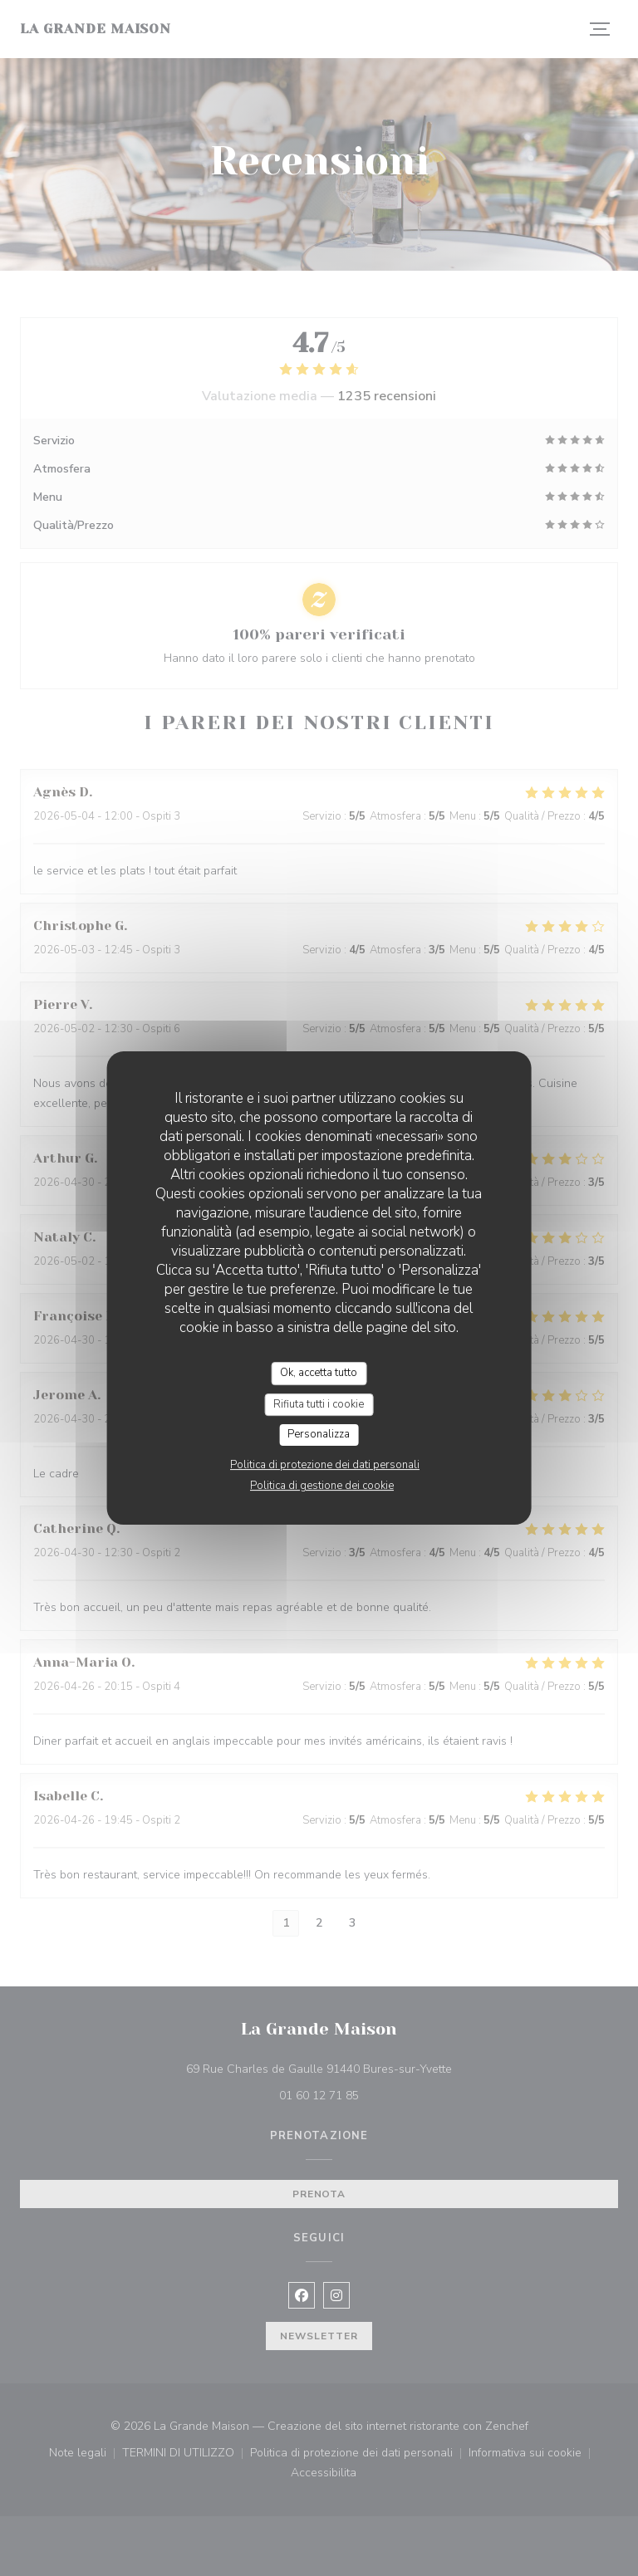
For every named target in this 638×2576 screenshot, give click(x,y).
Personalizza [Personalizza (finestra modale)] (318, 1434)
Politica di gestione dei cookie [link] (322, 1485)
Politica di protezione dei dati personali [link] (325, 1464)
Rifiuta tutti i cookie (318, 1404)
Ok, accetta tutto (318, 1372)
